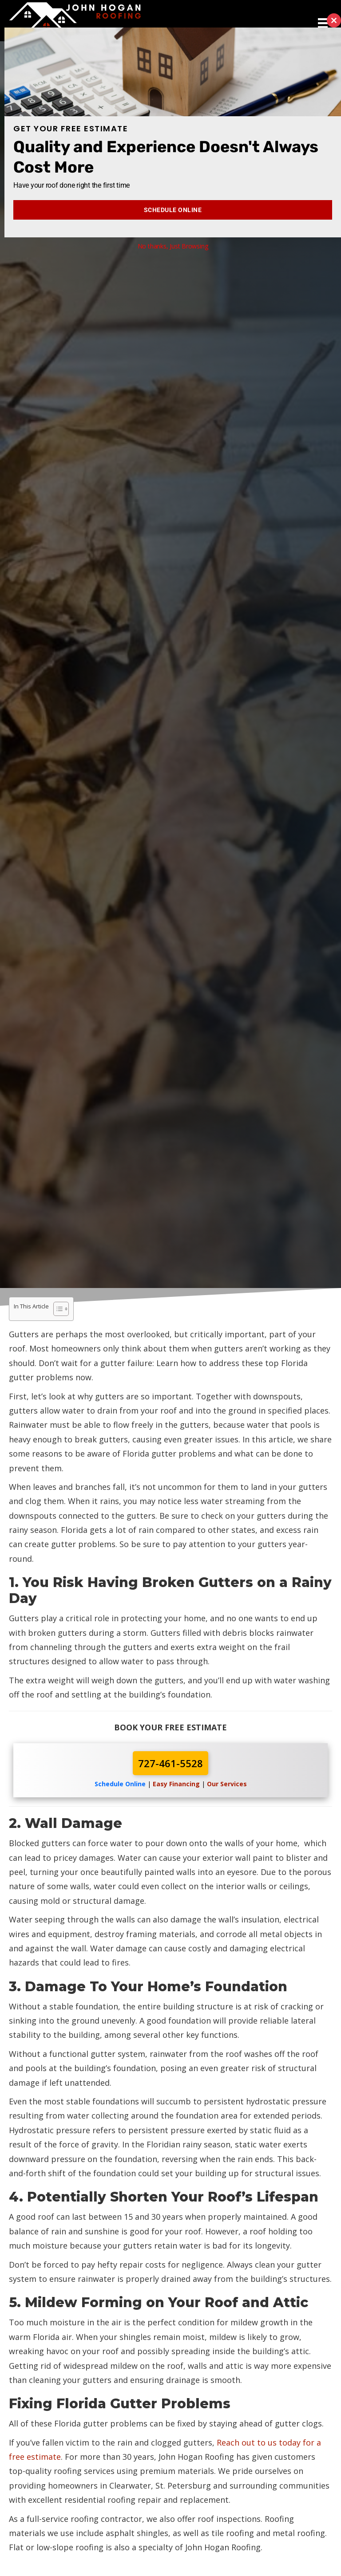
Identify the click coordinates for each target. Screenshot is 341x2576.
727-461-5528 (170, 1763)
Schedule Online (173, 209)
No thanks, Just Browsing (173, 246)
